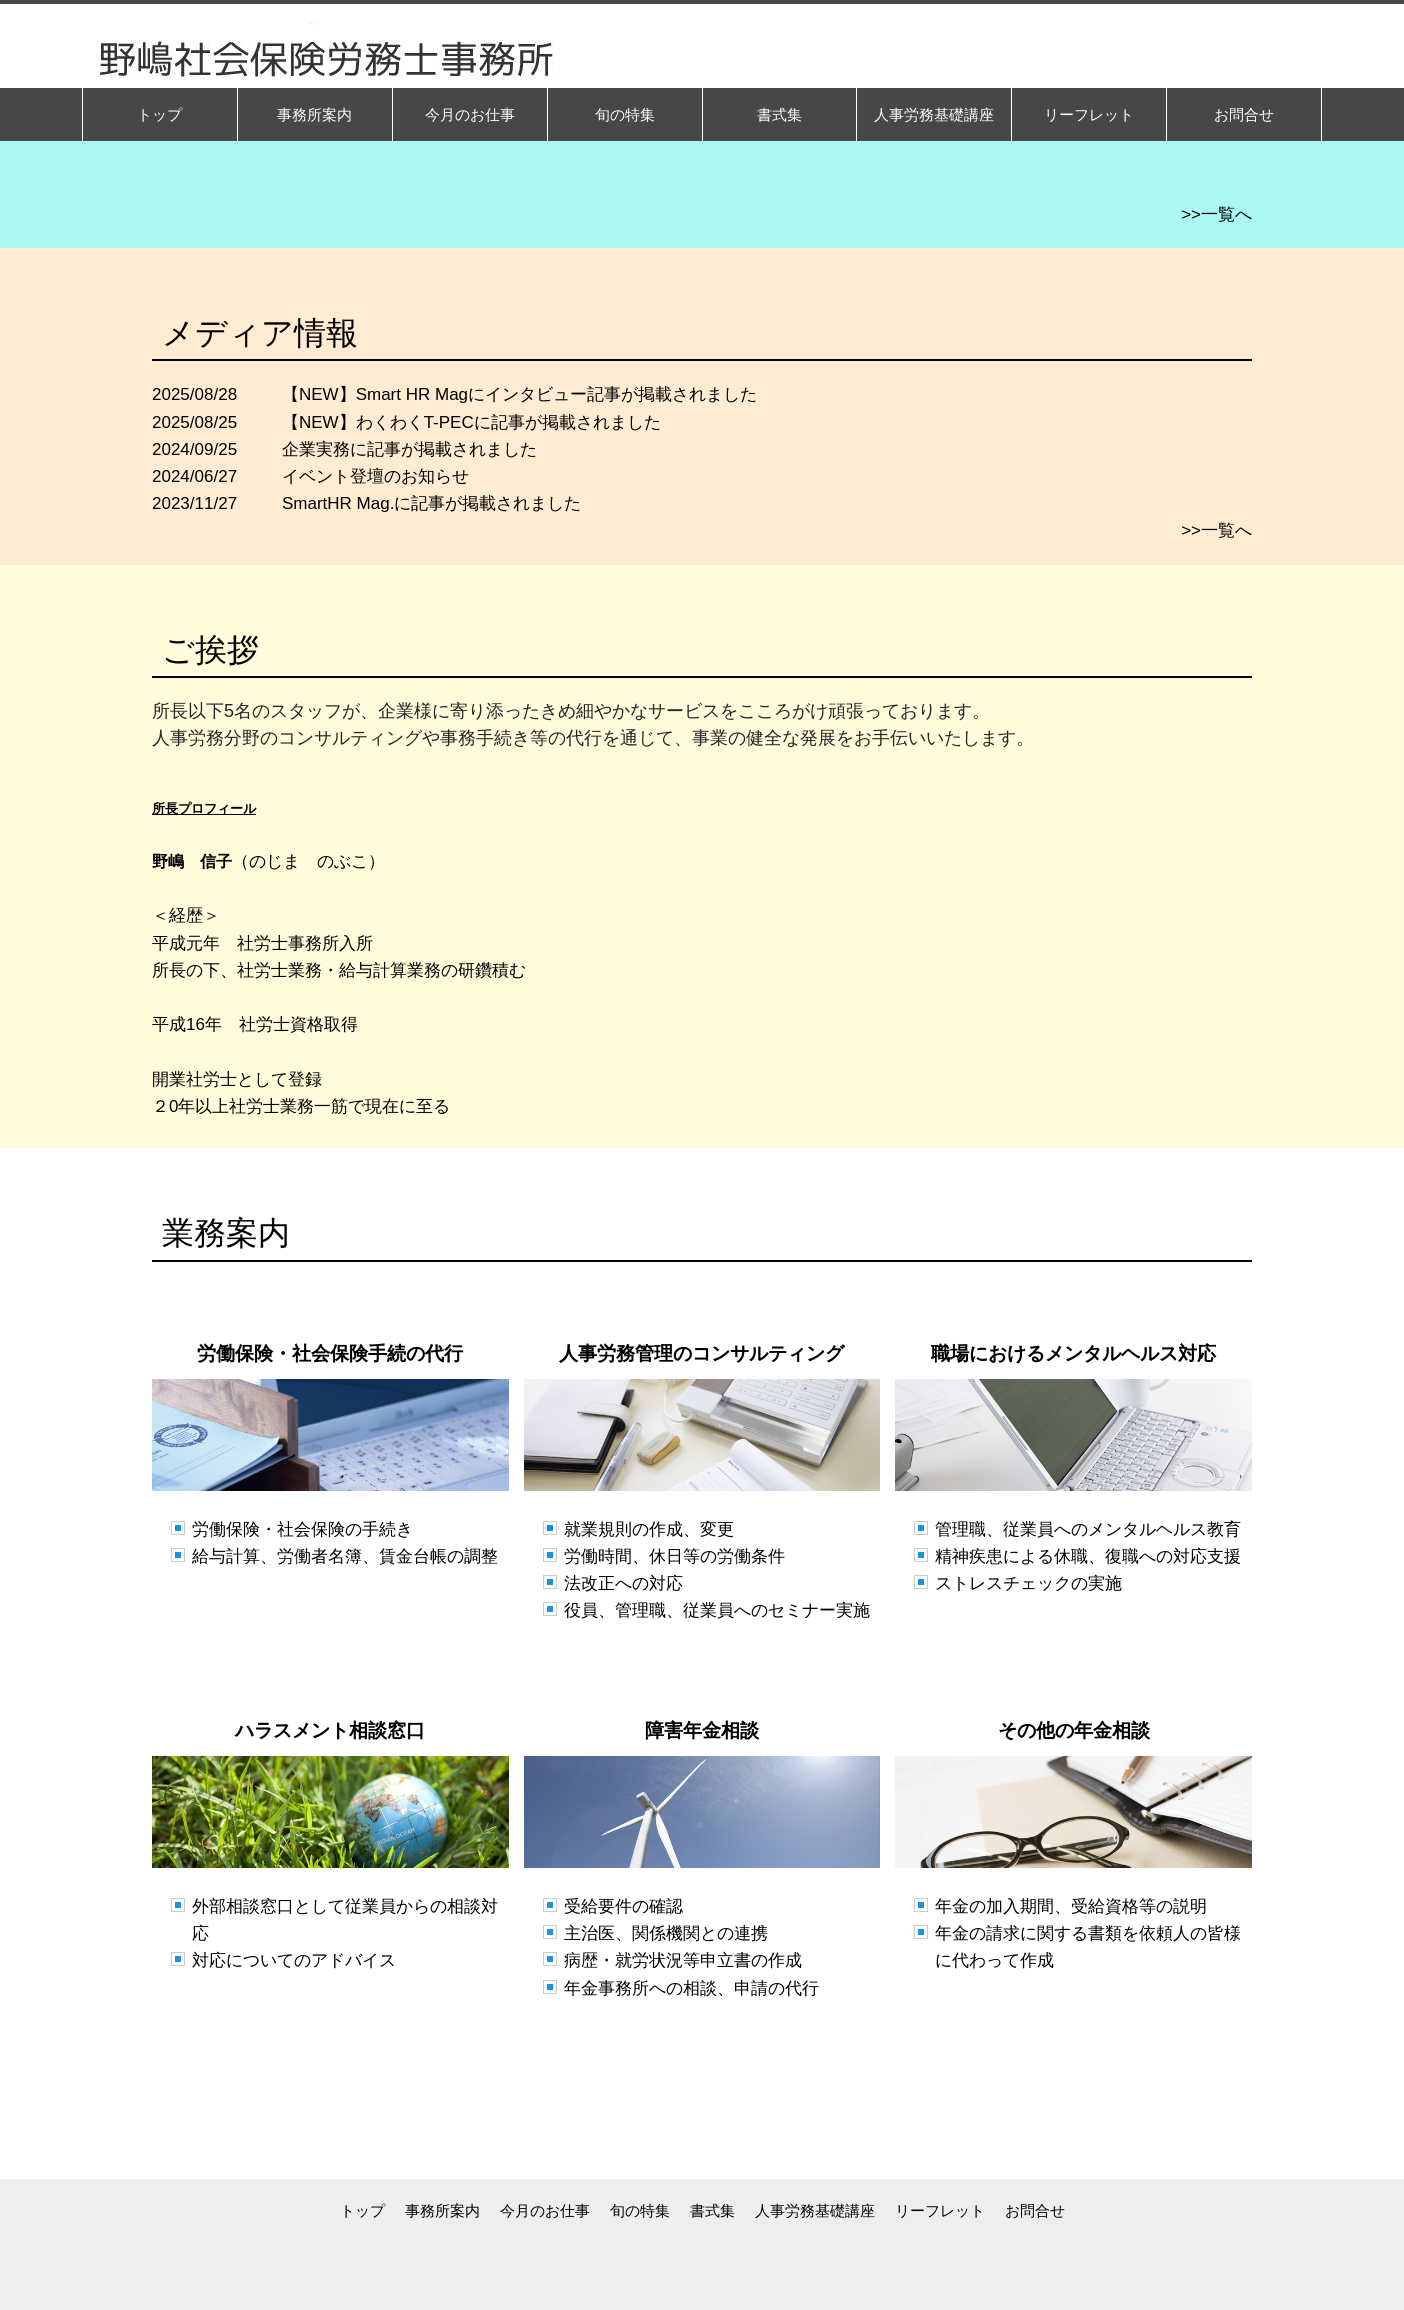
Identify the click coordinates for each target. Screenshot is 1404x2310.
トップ (362, 2210)
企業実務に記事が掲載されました (409, 449)
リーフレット (940, 2210)
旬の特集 (640, 2210)
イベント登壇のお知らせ (375, 476)
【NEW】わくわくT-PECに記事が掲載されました (471, 422)
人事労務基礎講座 (815, 2210)
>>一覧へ (1216, 214)
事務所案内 (442, 2210)
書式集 (712, 2210)
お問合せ (1035, 2210)
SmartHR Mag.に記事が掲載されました (431, 503)
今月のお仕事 (545, 2210)
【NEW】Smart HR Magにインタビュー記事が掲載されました (519, 394)
